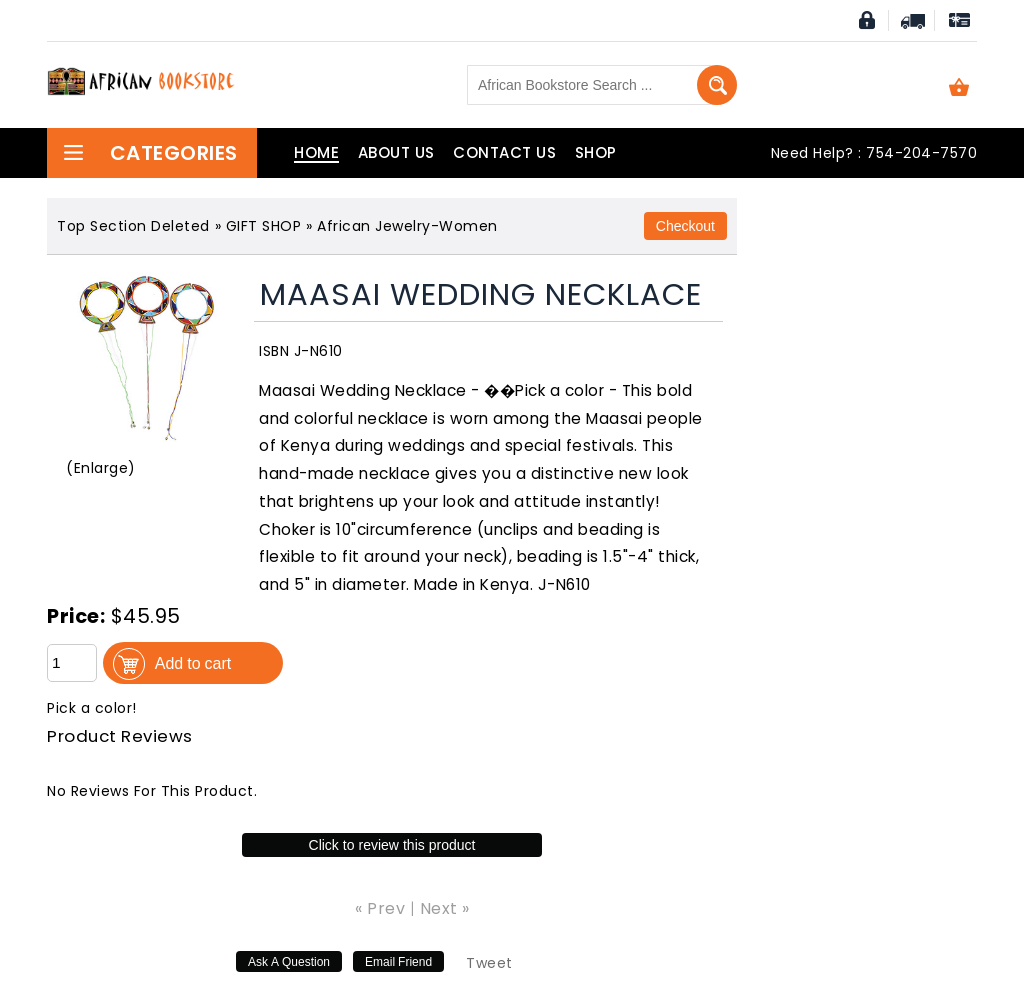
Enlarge (101, 468)
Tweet (489, 963)
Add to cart (193, 663)
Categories (150, 153)
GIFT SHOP (264, 226)
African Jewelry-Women (407, 226)
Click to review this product (392, 845)
